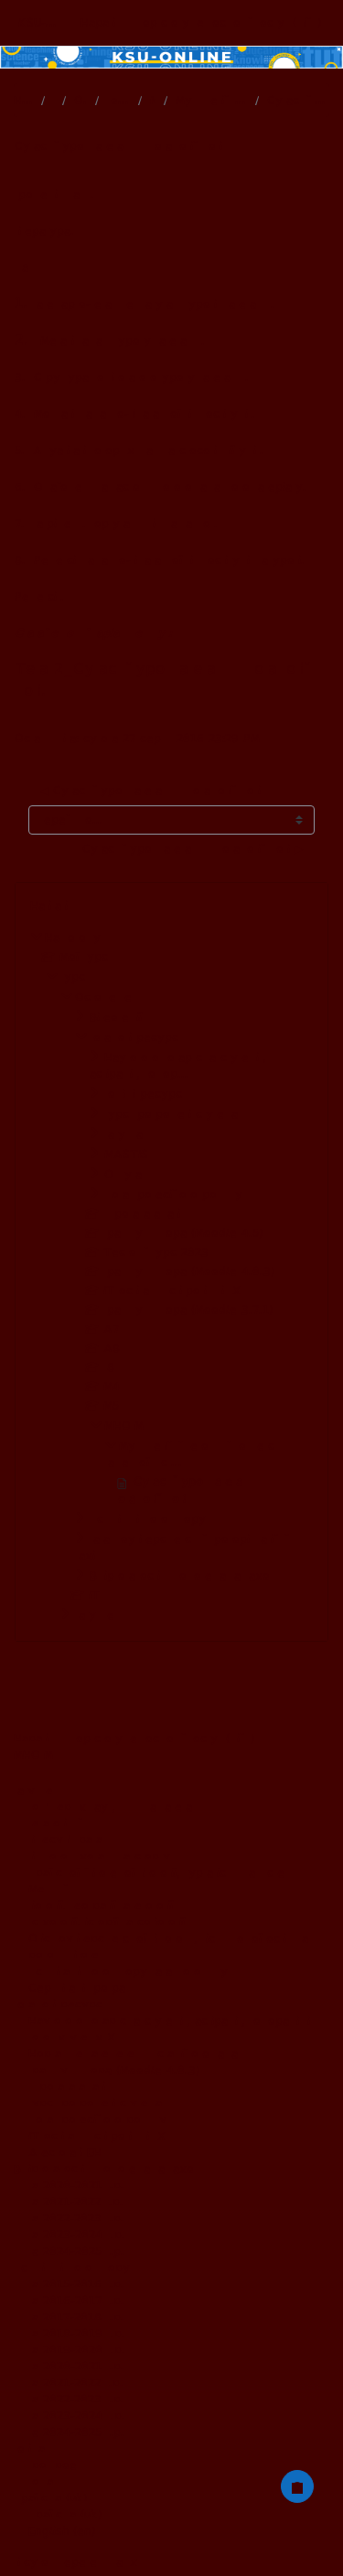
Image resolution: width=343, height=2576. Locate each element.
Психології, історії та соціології (106, 1922)
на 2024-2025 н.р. (76, 2251)
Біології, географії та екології (100, 1905)
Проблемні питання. (54, 194)
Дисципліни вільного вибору (148, 1518)
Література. (44, 230)
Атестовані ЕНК (66, 2152)
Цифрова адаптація (68, 2086)
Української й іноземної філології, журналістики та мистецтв (161, 1872)
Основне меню (80, 100)
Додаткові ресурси (118, 100)
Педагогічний (54, 1823)
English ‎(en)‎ (61, 2530)
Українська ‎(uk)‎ (50, 2497)
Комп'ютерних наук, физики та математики (117, 1806)
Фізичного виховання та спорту (99, 1856)
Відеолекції (116, 1017)
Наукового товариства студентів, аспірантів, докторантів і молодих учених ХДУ (169, 2029)
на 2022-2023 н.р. (76, 2218)
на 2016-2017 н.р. (76, 2300)
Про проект (56, 2465)
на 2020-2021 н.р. (76, 2185)
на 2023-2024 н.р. (76, 2234)
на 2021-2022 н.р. (75, 2201)
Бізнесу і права (65, 1839)
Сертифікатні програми (80, 1987)
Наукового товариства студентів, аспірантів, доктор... (178, 1065)
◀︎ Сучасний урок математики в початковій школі (150, 790)
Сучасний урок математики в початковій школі (298, 100)
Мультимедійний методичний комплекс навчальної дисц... (212, 100)
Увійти (306, 23)
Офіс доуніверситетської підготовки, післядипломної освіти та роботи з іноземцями (168, 1946)
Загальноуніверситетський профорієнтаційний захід (181, 1547)
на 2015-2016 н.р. (76, 2284)
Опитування (128, 1174)
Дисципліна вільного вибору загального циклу (128, 1971)
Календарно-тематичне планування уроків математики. (153, 304)
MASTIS (126, 1154)
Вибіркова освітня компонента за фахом (181, 1575)
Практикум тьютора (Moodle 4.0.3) (113, 2070)
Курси (74, 976)
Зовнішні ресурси (145, 1093)
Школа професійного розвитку (173, 1194)
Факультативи (130, 1134)
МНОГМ (152, 100)
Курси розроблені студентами (174, 1113)
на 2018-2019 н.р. (76, 2333)
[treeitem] (171, 1276)
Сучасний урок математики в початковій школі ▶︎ (192, 848)
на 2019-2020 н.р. (76, 2349)
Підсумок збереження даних (75, 2561)
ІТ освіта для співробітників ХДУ (100, 2135)
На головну (23, 100)
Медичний (47, 1889)
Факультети (98, 1614)
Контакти (46, 2481)
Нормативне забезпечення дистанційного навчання (138, 2053)
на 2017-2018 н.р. (76, 2316)
